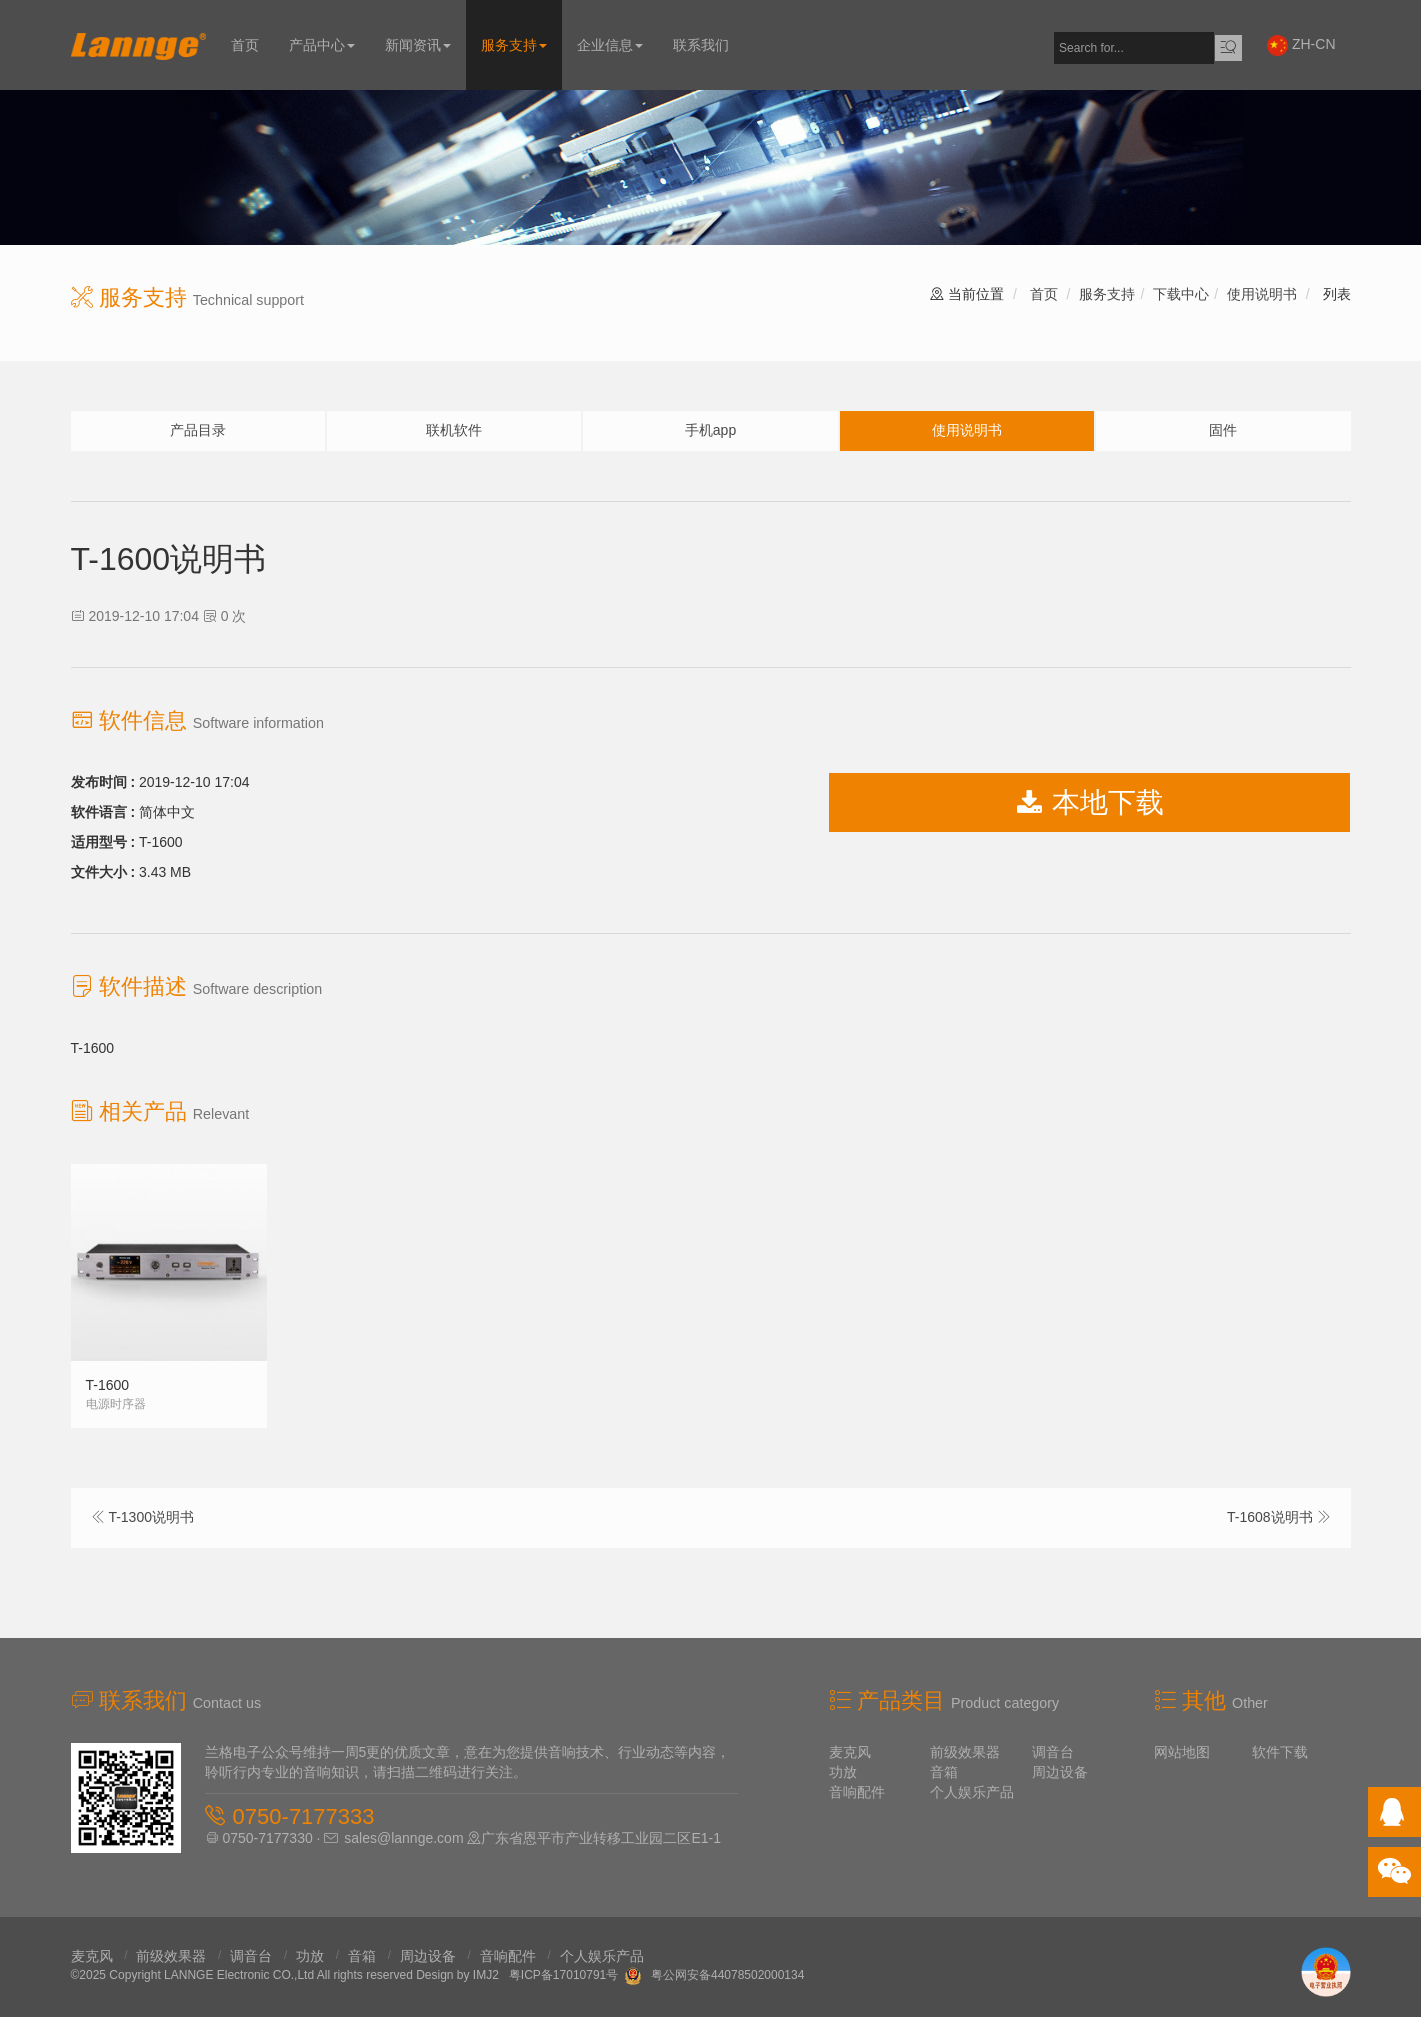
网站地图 (1182, 1752)
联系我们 (701, 45)
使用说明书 (1262, 294)
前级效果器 (965, 1752)
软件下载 (1280, 1752)
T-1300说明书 (151, 1517)
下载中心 (1181, 294)
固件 (1223, 430)
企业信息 (610, 45)
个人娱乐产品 (972, 1792)
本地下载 (1090, 802)
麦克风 (850, 1752)
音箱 (944, 1772)
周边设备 (1060, 1772)
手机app (710, 430)
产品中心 (322, 45)
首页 (245, 45)
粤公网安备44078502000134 (727, 1975)
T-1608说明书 (1270, 1517)
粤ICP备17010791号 (563, 1975)
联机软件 (454, 430)
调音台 (1053, 1752)
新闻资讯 (418, 45)
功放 (843, 1772)
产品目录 (198, 430)
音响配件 (857, 1792)
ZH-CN (1301, 45)
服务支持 (514, 45)
